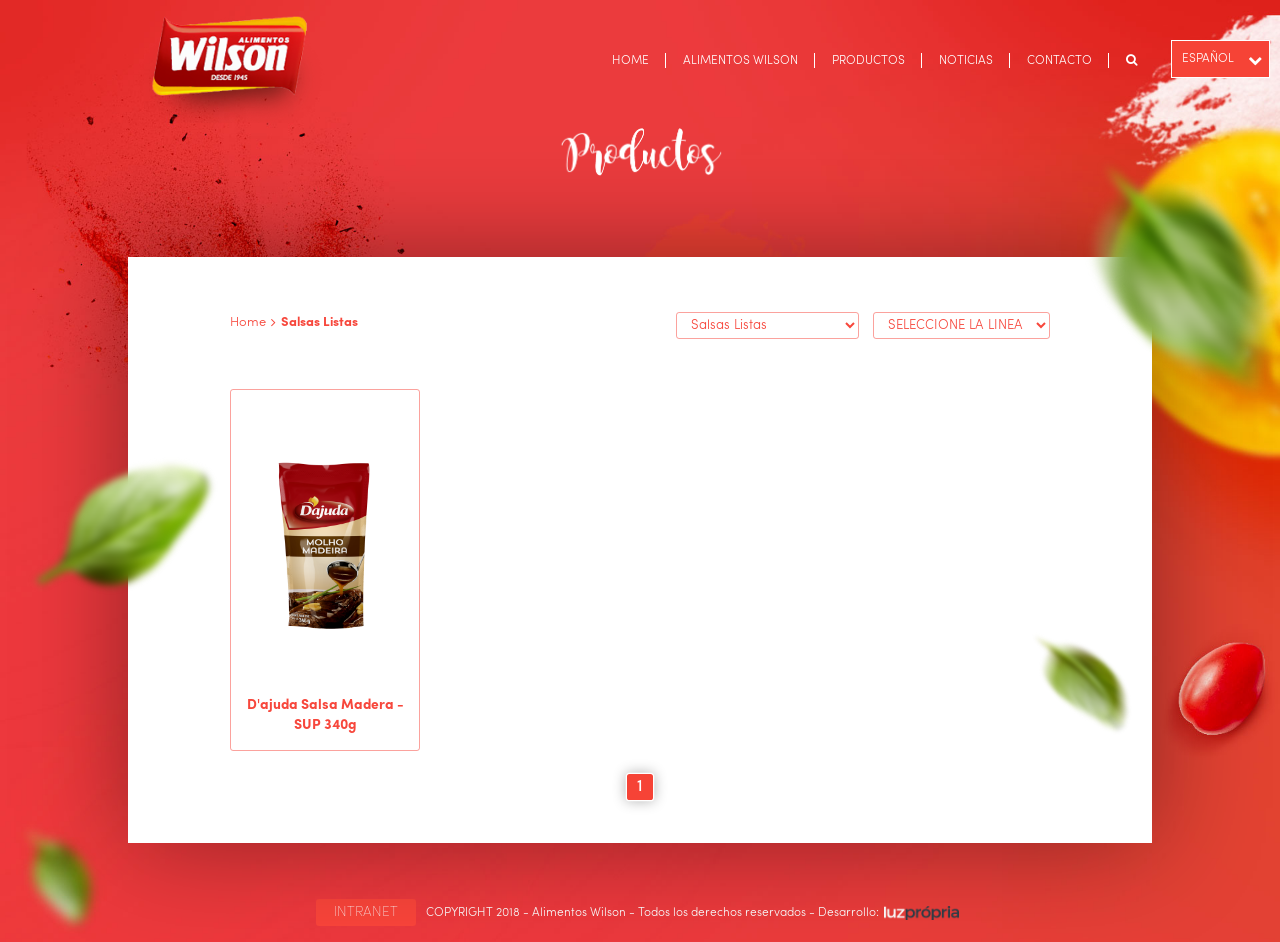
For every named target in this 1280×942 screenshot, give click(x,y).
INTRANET (366, 912)
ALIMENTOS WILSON (740, 61)
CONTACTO (1059, 61)
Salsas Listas (319, 322)
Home (248, 322)
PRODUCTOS (868, 61)
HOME (630, 61)
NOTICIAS (966, 61)
